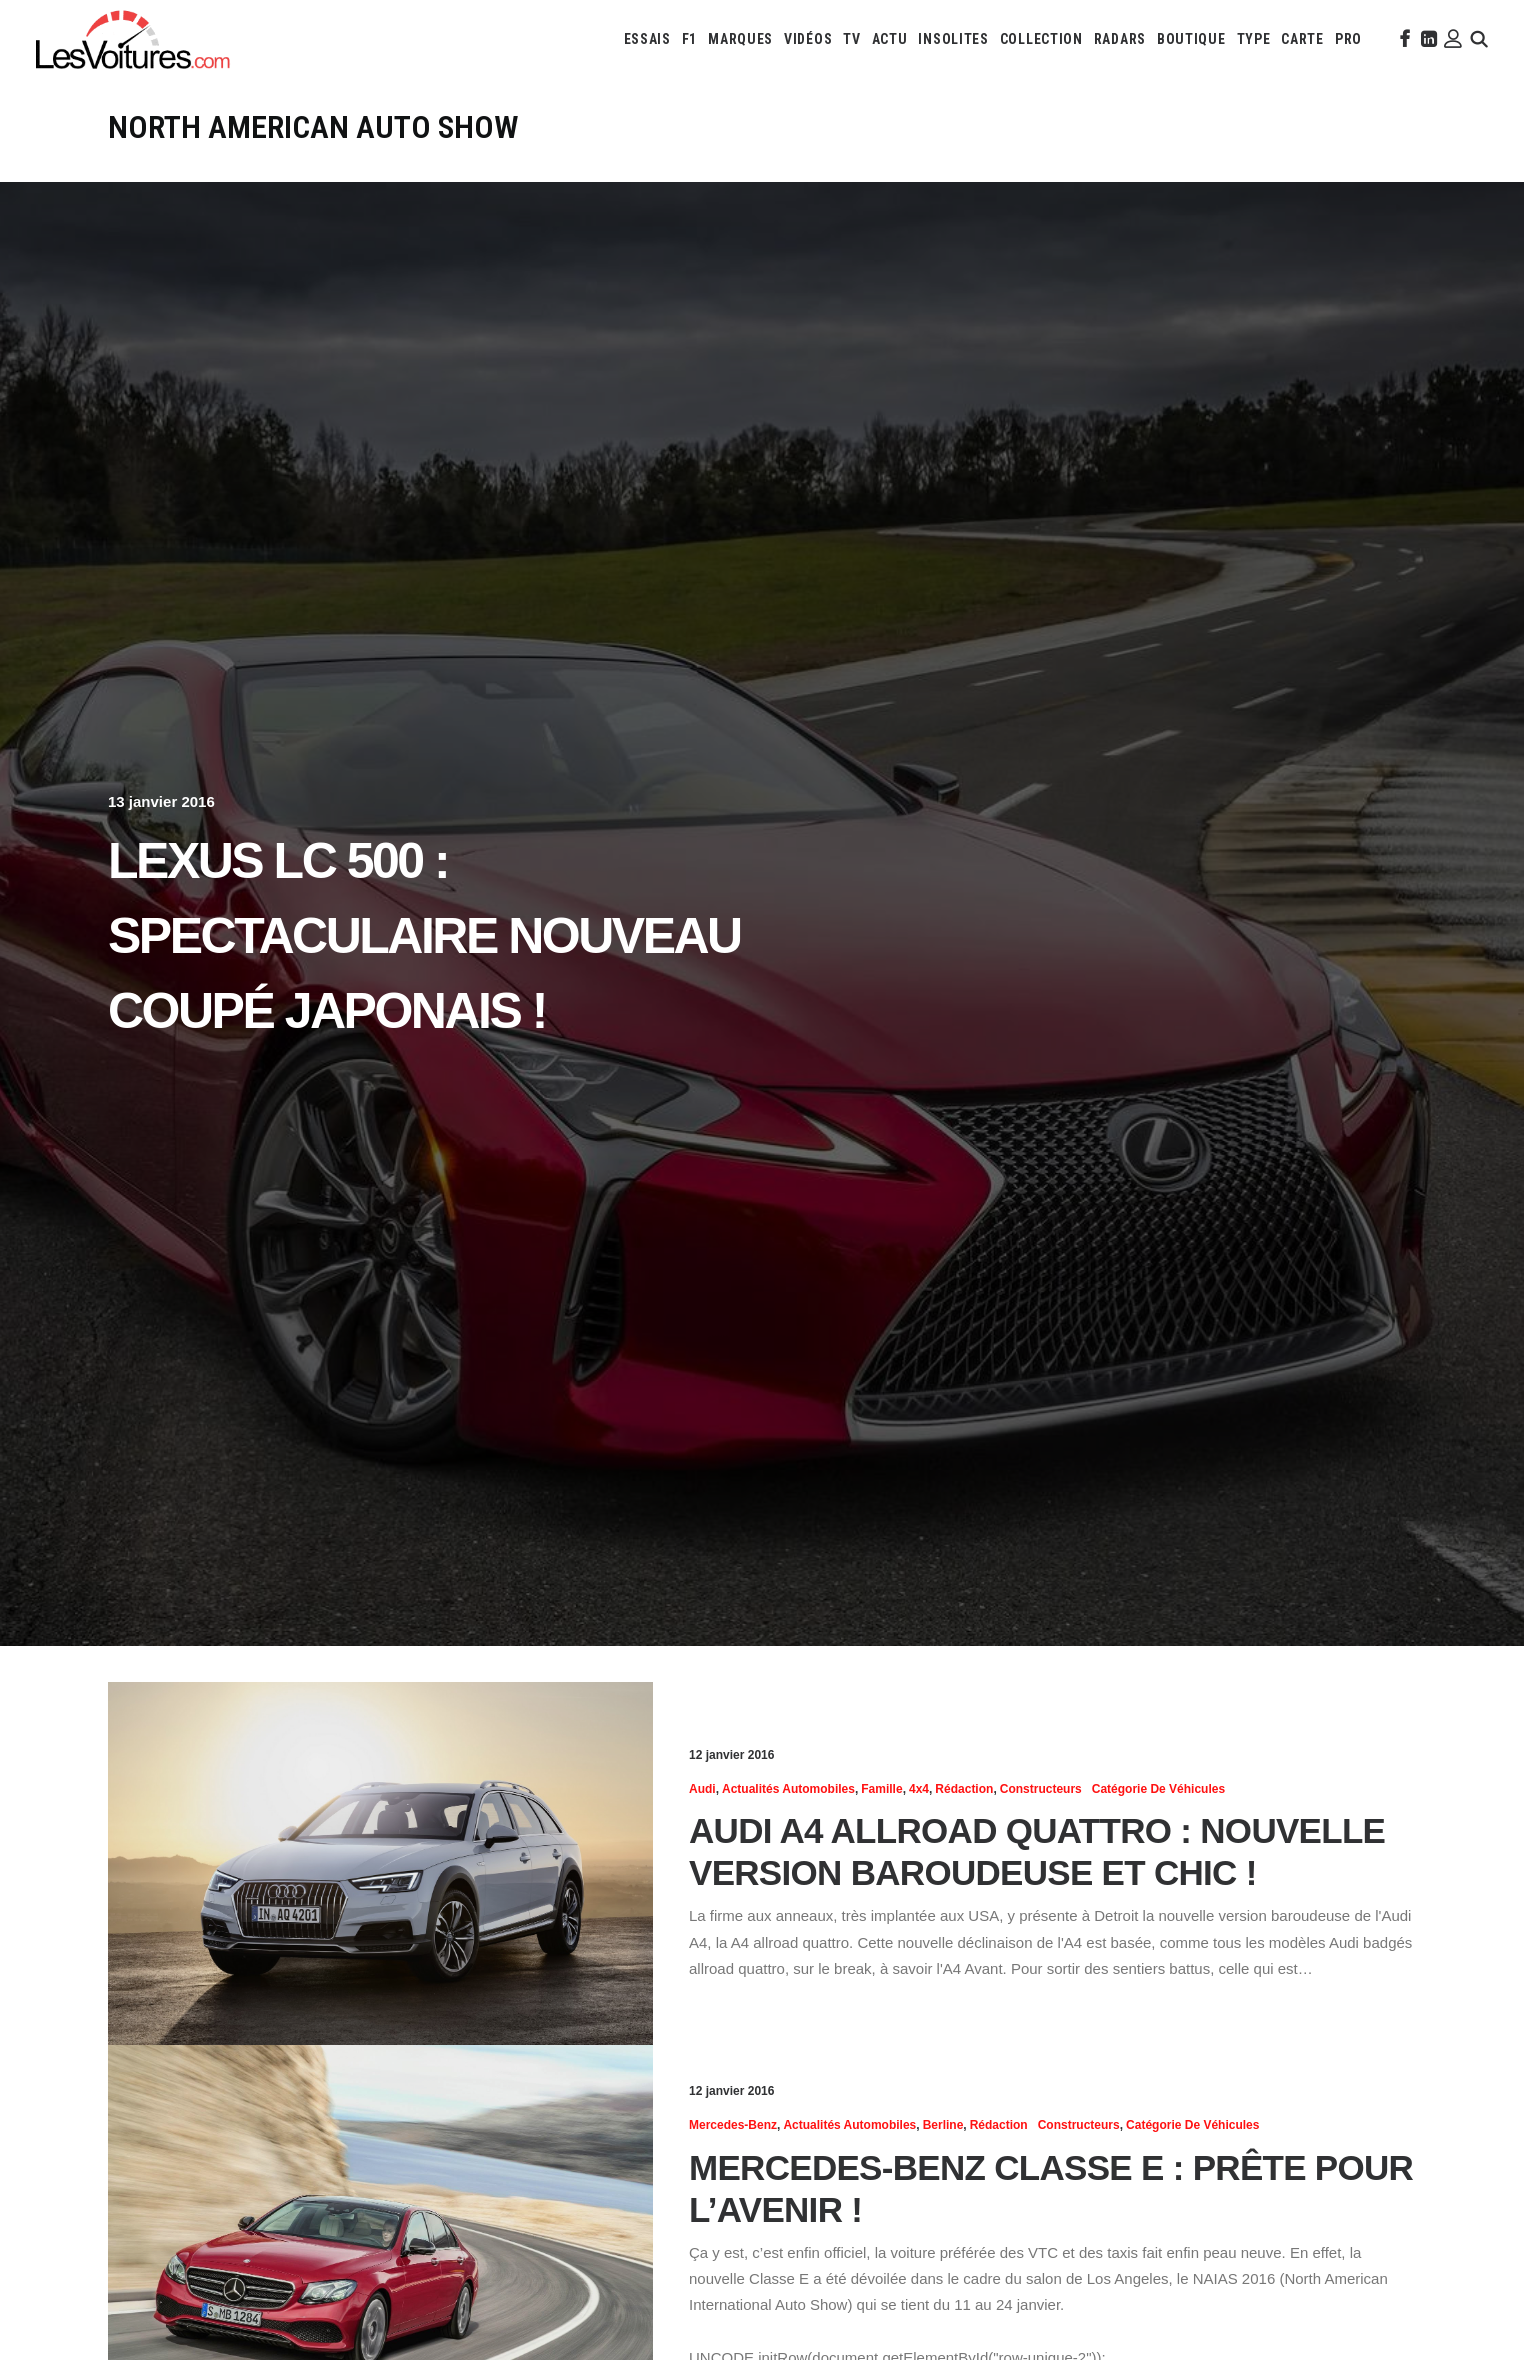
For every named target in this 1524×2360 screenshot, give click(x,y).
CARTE (1302, 39)
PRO (1348, 39)
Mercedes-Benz (733, 2125)
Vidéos (808, 39)
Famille (881, 1789)
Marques (740, 39)
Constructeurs (1041, 1789)
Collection (1041, 39)
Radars (1120, 39)
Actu (890, 39)
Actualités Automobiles (788, 1789)
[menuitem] (647, 39)
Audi (702, 1789)
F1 (689, 39)
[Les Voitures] (133, 39)
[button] (1403, 39)
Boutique (1191, 39)
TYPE (1254, 39)
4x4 (919, 1789)
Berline (943, 2125)
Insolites (953, 39)
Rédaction (964, 1789)
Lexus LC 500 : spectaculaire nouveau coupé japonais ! (424, 936)
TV (851, 39)
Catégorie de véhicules (1158, 1789)
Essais (647, 39)
